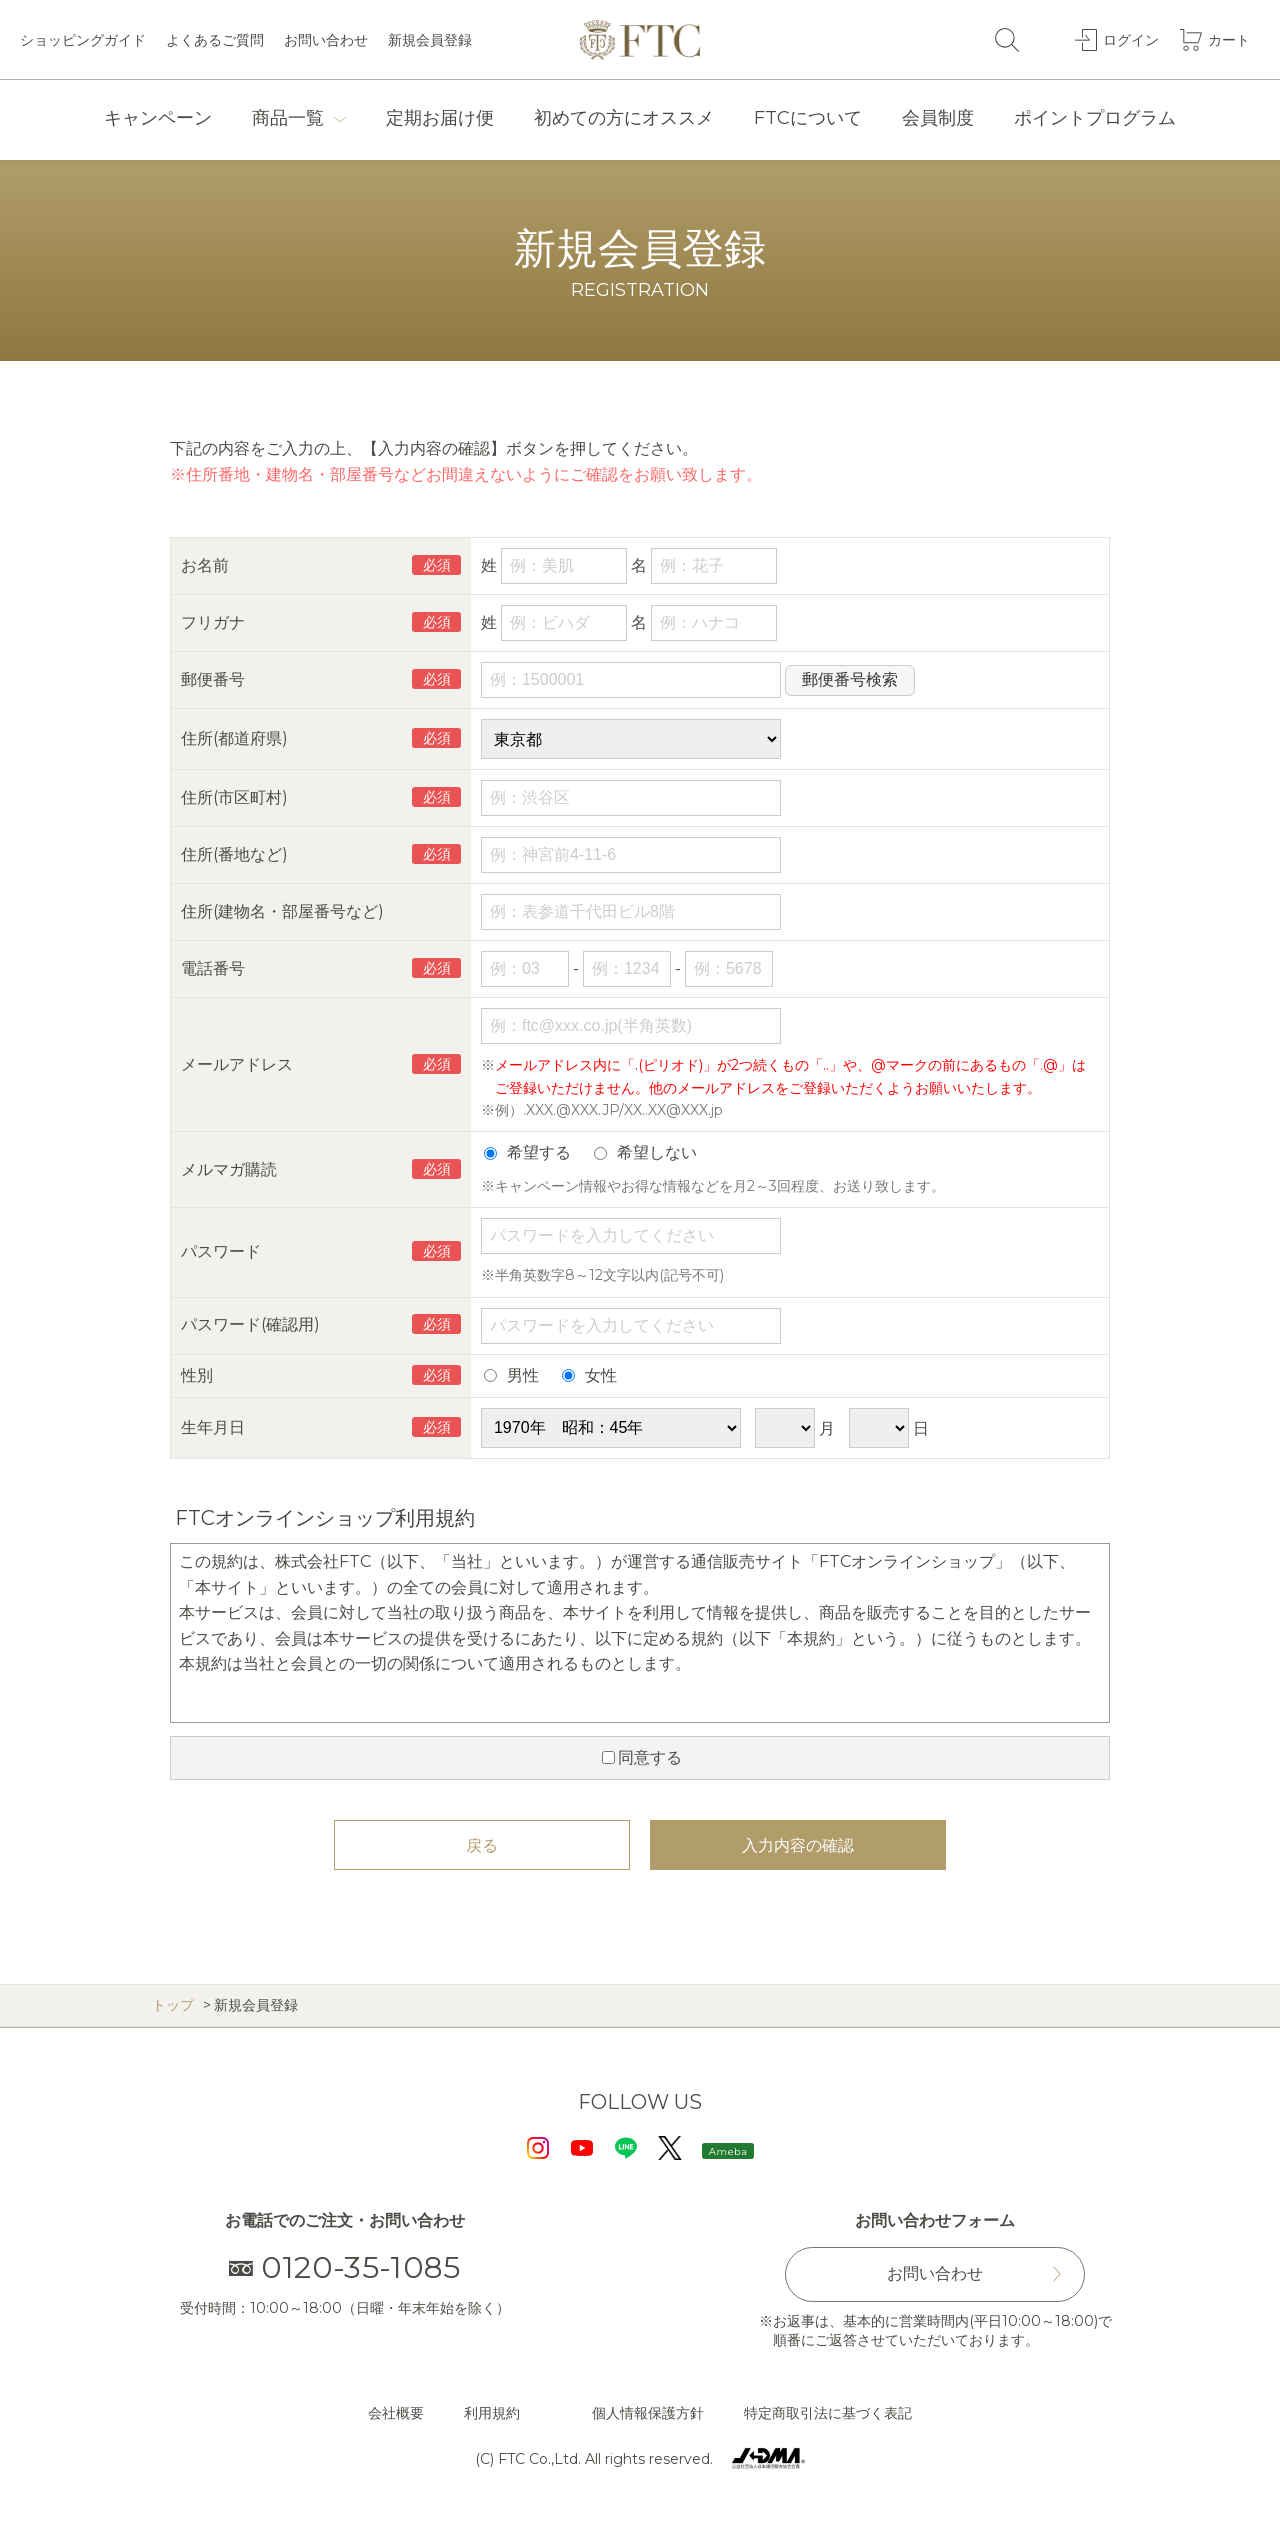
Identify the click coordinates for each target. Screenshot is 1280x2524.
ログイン (1131, 39)
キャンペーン (158, 118)
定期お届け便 (440, 118)
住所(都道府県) (234, 738)
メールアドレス (237, 1064)
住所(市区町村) (234, 797)
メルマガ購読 (229, 1169)
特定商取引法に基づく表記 (828, 2413)
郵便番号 (213, 679)
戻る (482, 1845)
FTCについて (808, 118)
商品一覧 (288, 118)
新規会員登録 (430, 40)
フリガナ (213, 622)
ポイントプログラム (1095, 118)
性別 (197, 1375)
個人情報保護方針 (648, 2413)
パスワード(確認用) (250, 1324)
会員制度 (938, 118)
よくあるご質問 (215, 40)
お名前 (205, 565)
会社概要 (396, 2413)
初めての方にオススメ (624, 118)
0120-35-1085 (345, 2267)
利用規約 (492, 2413)
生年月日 (213, 1427)
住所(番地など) (234, 854)
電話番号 (213, 968)
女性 (589, 1375)
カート (1229, 39)
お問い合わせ (326, 40)
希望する (527, 1152)
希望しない (645, 1152)
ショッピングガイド (83, 40)
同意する (642, 1757)
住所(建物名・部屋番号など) (282, 911)
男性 (511, 1375)
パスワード (221, 1251)
